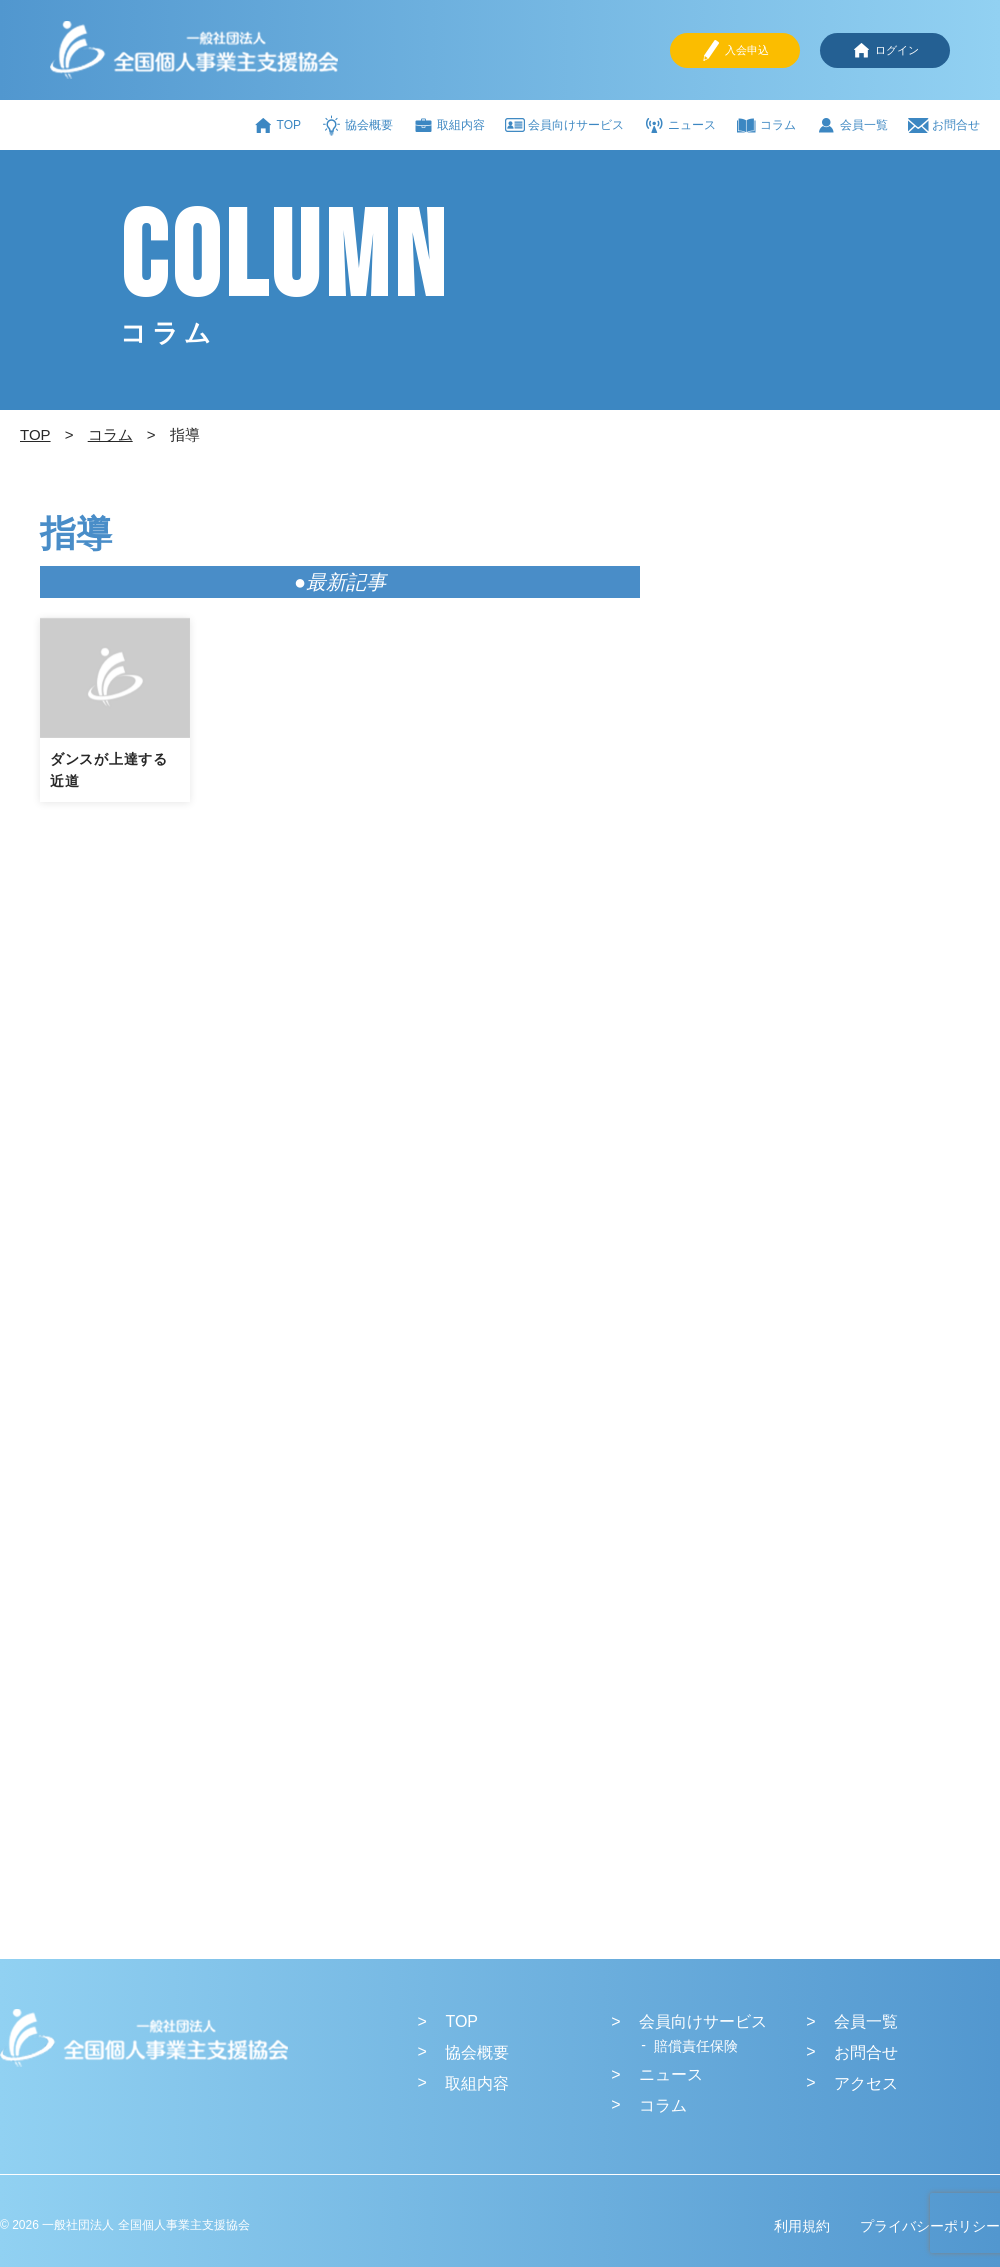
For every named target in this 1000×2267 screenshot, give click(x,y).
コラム (766, 125)
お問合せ (944, 125)
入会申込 (735, 50)
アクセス (866, 2083)
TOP (277, 125)
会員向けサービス (564, 125)
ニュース (680, 125)
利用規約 (802, 2226)
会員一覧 (852, 125)
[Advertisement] (787, 850)
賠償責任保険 (696, 2046)
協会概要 (357, 125)
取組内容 (449, 125)
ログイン (885, 50)
